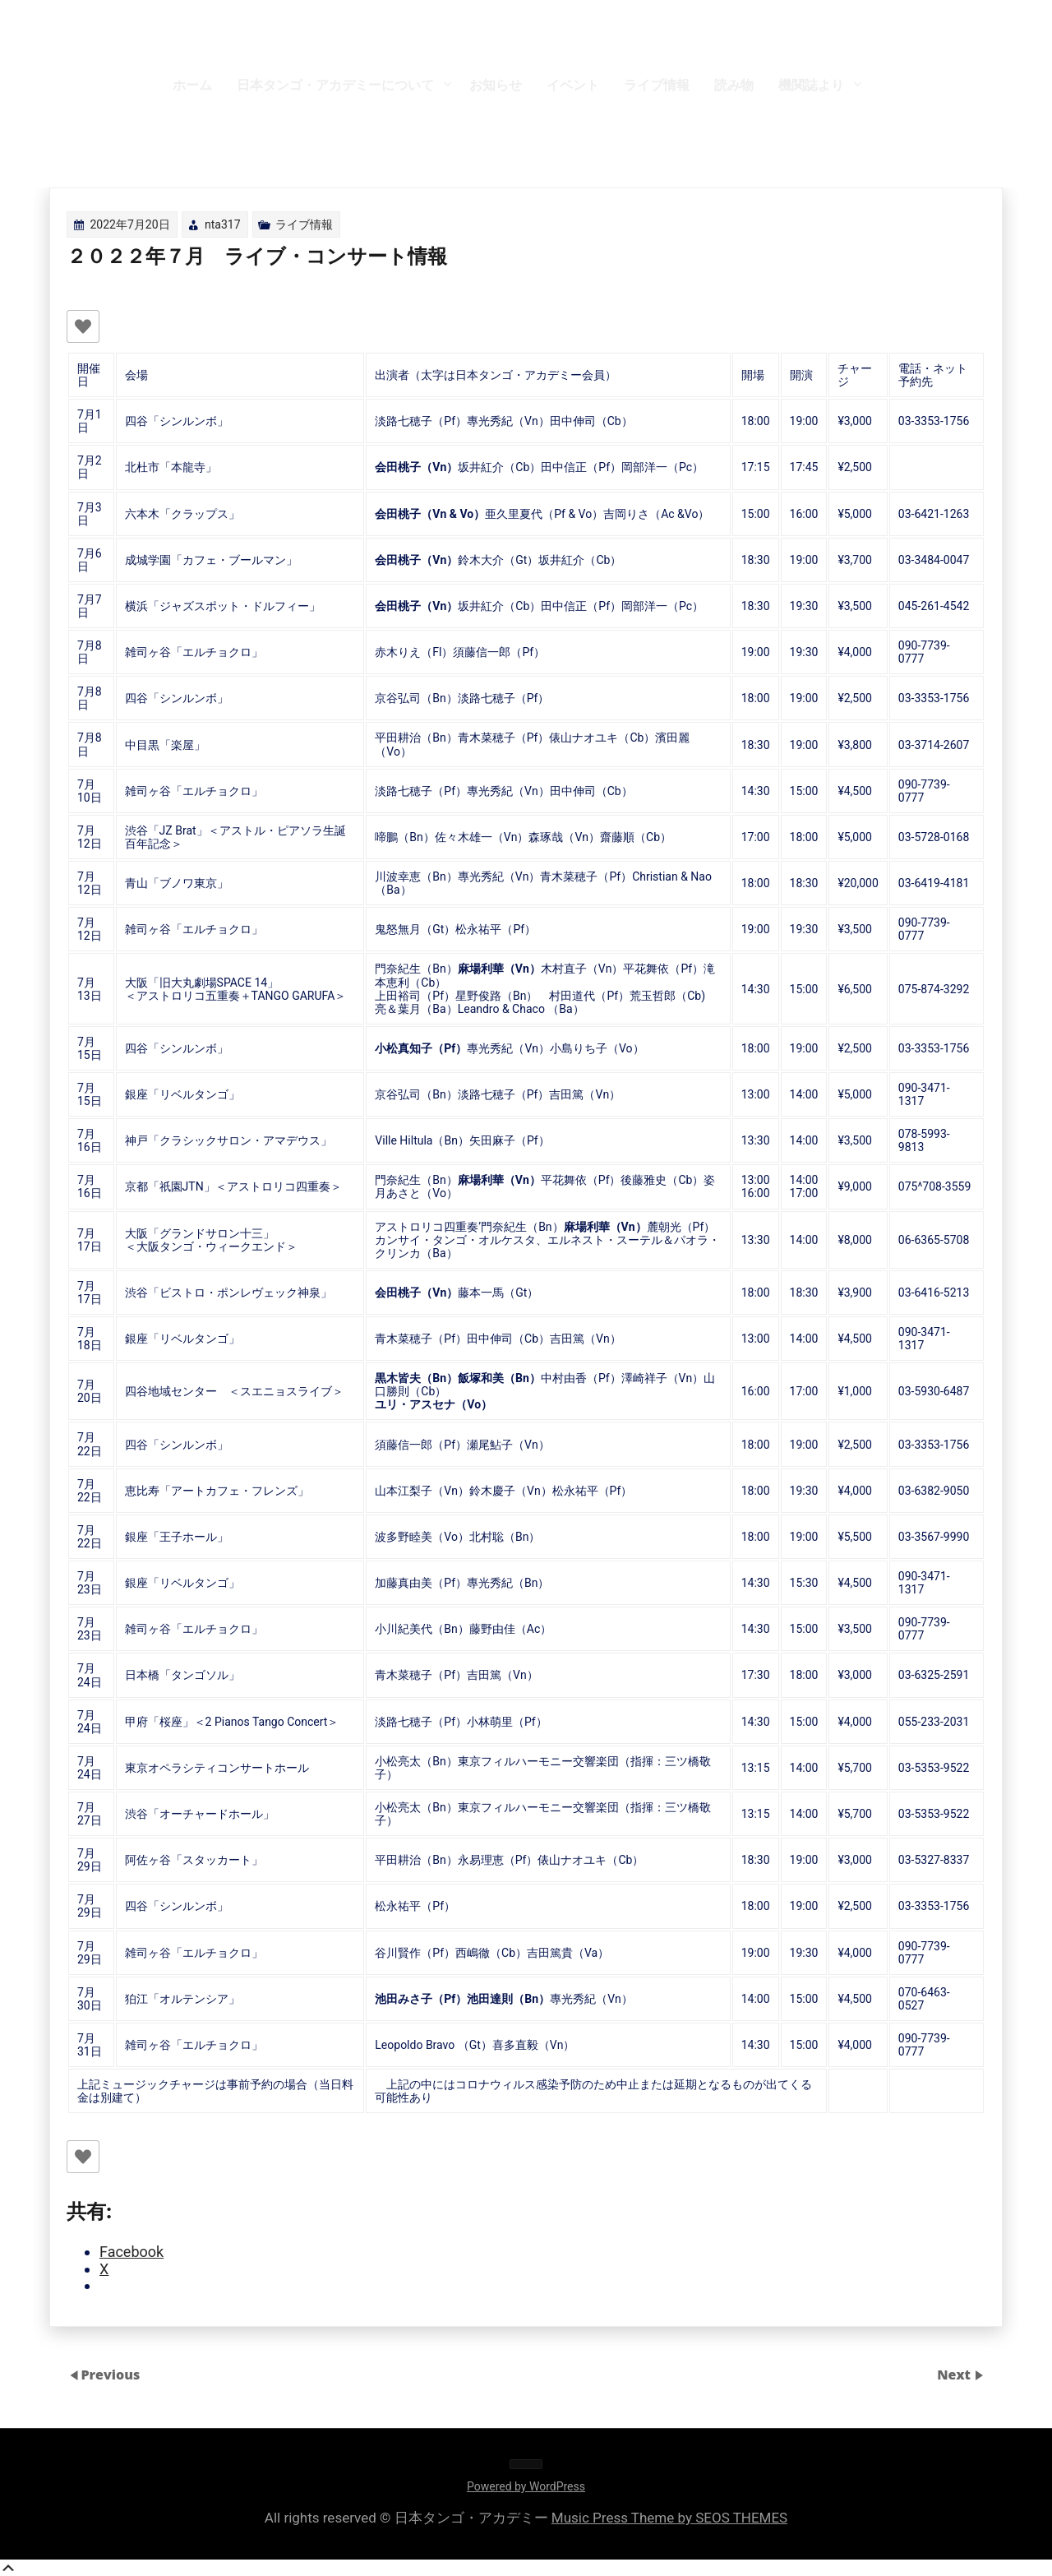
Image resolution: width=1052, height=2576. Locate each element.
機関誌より (811, 85)
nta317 (223, 224)
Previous (110, 2375)
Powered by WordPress (526, 2486)
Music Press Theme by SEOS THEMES (669, 2517)
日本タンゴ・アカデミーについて (335, 85)
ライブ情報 (657, 85)
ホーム (192, 85)
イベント (573, 85)
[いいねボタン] (83, 326)
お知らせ (495, 85)
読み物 (734, 85)
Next (955, 2375)
